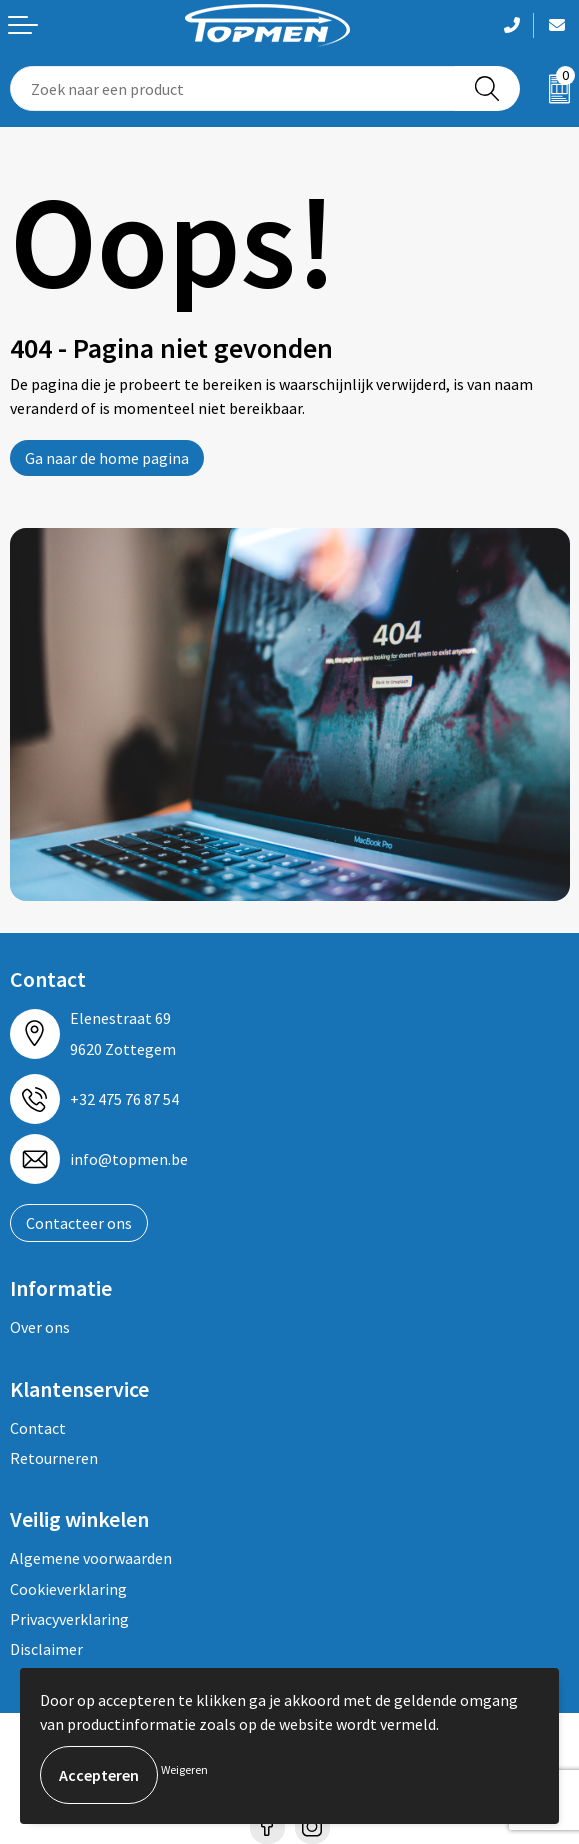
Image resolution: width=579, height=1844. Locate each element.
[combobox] (233, 88)
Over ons (40, 1327)
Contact (38, 1428)
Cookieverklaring (68, 1589)
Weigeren (184, 1769)
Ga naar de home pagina (107, 458)
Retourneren (54, 1458)
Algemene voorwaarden (91, 1558)
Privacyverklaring (69, 1619)
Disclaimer (46, 1649)
